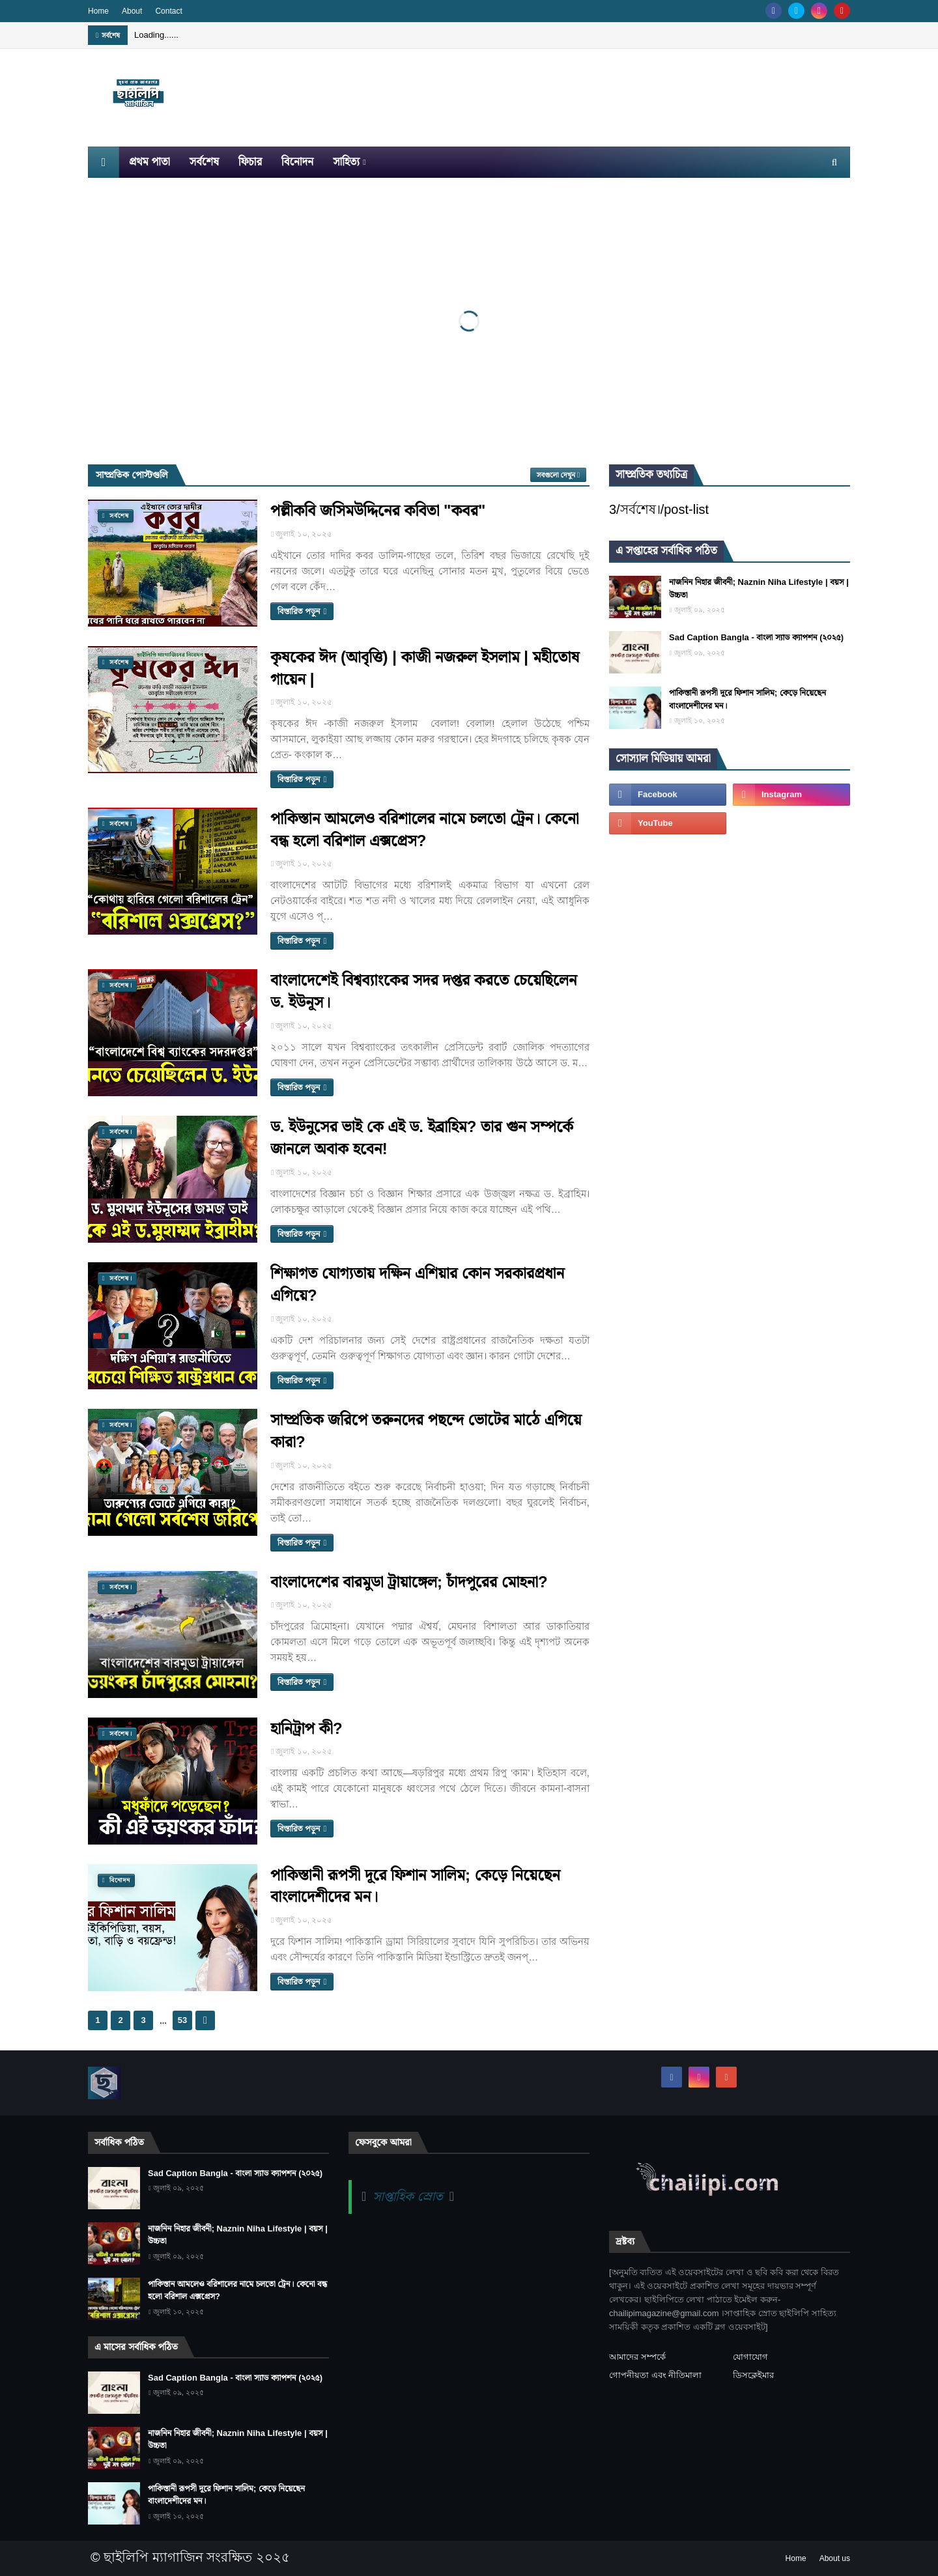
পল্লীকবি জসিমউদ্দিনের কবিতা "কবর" (377, 510)
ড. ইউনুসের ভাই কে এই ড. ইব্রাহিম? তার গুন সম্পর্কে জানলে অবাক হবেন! (421, 1137)
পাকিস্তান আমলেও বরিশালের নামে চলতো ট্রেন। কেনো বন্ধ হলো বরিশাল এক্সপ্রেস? (424, 829)
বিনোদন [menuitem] (297, 162)
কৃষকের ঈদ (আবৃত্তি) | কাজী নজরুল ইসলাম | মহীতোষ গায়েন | (424, 668)
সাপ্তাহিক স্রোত (407, 2196)
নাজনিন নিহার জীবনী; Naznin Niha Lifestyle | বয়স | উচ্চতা (759, 588)
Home (98, 11)
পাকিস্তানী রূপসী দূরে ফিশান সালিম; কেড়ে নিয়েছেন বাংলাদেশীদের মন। (415, 1886)
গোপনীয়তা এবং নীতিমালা (655, 2375)
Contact (168, 11)
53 (182, 2020)
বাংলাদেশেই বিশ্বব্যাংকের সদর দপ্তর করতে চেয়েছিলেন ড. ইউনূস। (423, 991)
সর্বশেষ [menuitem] (204, 162)
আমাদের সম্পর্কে (637, 2357)
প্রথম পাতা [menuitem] (149, 162)
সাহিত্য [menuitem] (346, 162)
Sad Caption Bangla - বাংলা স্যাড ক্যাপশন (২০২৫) (756, 637)
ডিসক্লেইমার (753, 2375)
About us (834, 2558)
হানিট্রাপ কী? (306, 1728)
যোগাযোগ (750, 2357)
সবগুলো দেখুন (556, 475)
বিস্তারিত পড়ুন (298, 611)
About (132, 11)
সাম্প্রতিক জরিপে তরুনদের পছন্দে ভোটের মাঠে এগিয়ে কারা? (426, 1431)
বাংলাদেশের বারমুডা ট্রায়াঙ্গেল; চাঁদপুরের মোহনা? (409, 1582)
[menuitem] (103, 162)
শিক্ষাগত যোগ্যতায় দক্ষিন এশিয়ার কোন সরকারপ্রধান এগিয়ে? (417, 1284)
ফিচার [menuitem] (250, 162)
